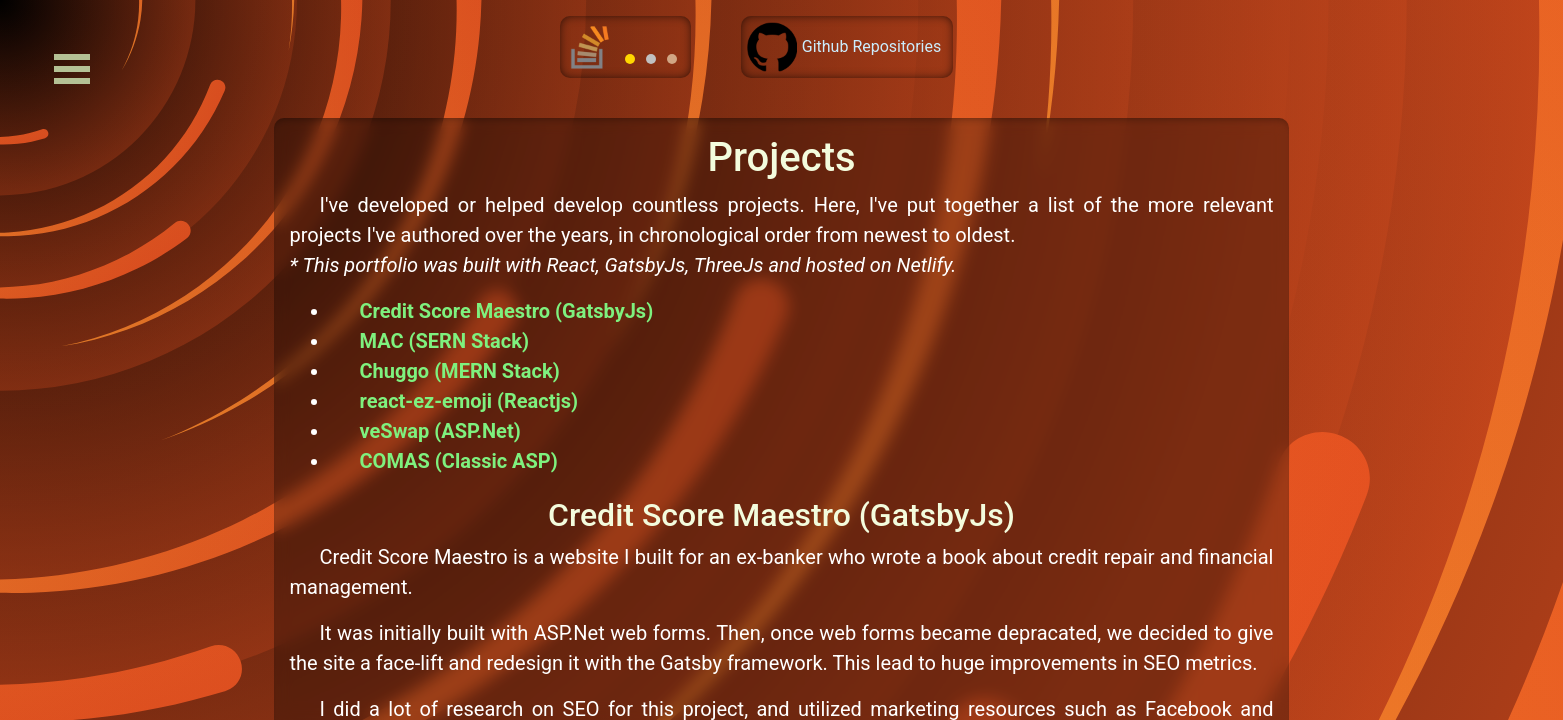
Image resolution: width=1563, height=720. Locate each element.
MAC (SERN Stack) (444, 341)
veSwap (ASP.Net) (440, 431)
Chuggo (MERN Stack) (460, 371)
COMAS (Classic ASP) (459, 461)
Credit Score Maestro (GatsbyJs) (507, 311)
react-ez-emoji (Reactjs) (469, 401)
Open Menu (72, 69)
